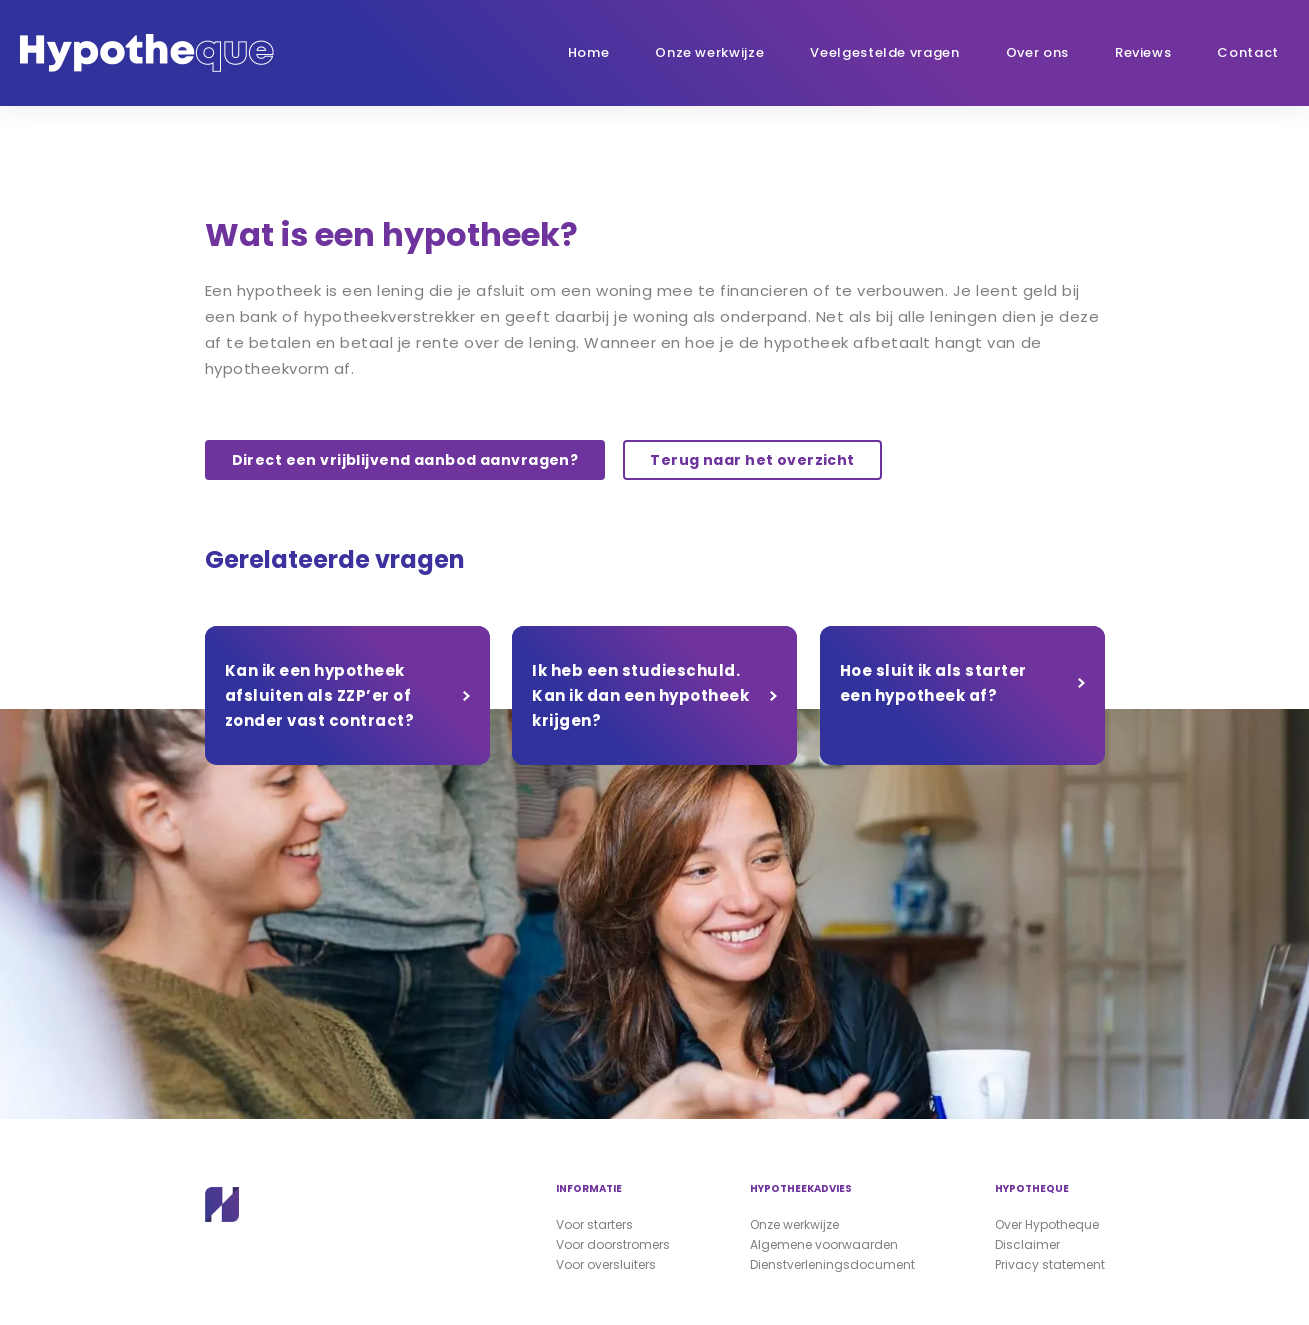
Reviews (1143, 52)
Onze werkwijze (709, 52)
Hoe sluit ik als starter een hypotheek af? (933, 683)
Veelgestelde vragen (884, 52)
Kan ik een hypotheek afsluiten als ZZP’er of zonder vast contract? (320, 695)
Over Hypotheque (1047, 1224)
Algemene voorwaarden (824, 1244)
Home (589, 52)
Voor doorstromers (613, 1244)
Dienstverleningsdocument (832, 1264)
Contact (1248, 52)
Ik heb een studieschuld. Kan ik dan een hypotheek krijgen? (640, 695)
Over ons (1037, 52)
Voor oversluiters (606, 1264)
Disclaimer (1027, 1244)
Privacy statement (1050, 1264)
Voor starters (594, 1224)
